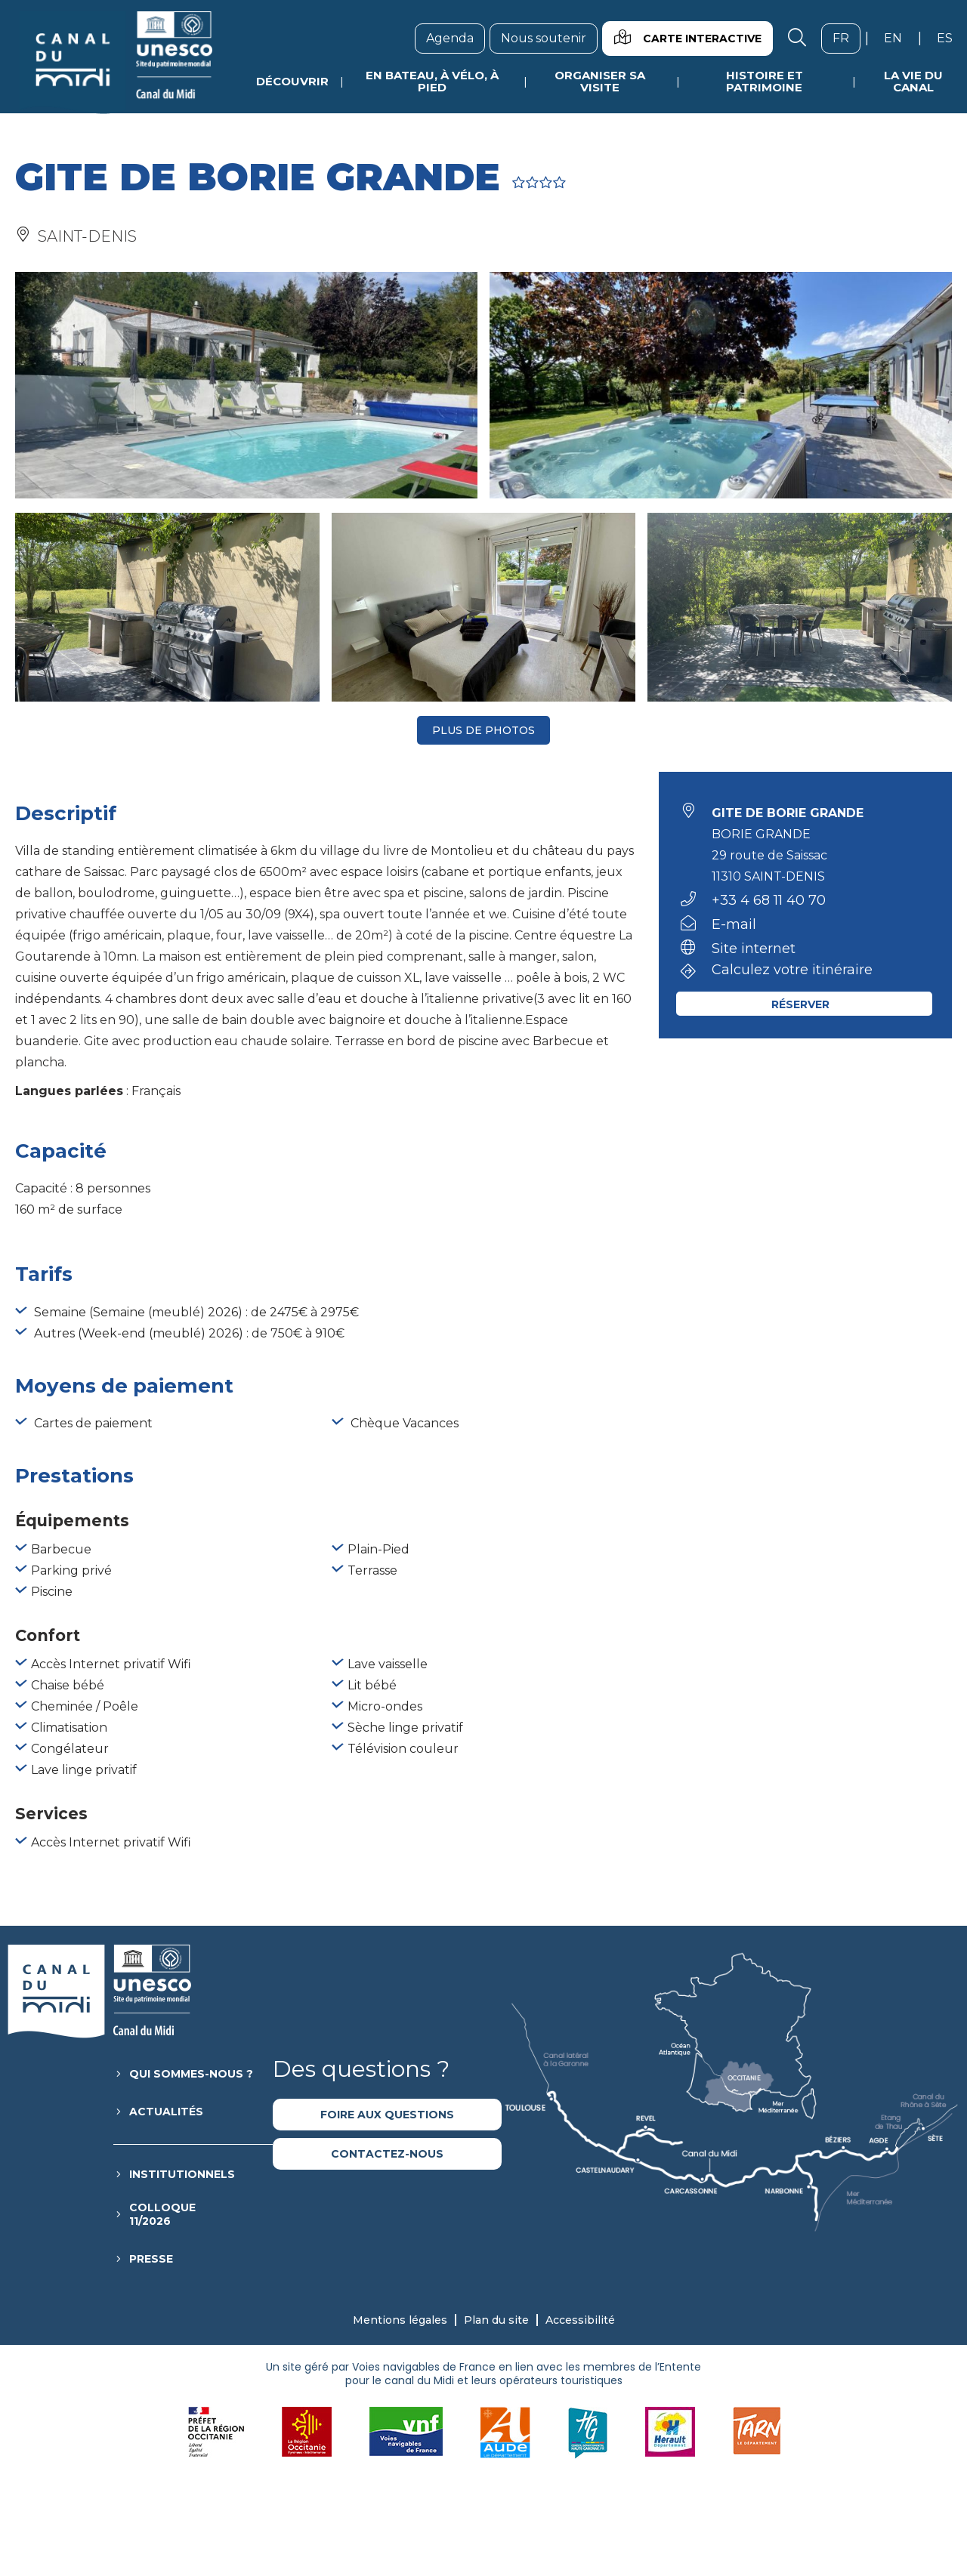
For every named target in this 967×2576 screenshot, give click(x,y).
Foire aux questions (387, 2114)
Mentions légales (400, 2320)
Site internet (754, 948)
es (950, 37)
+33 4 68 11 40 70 (769, 900)
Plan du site (496, 2320)
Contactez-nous (387, 2154)
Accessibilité (580, 2320)
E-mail (734, 924)
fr (846, 37)
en (898, 37)
